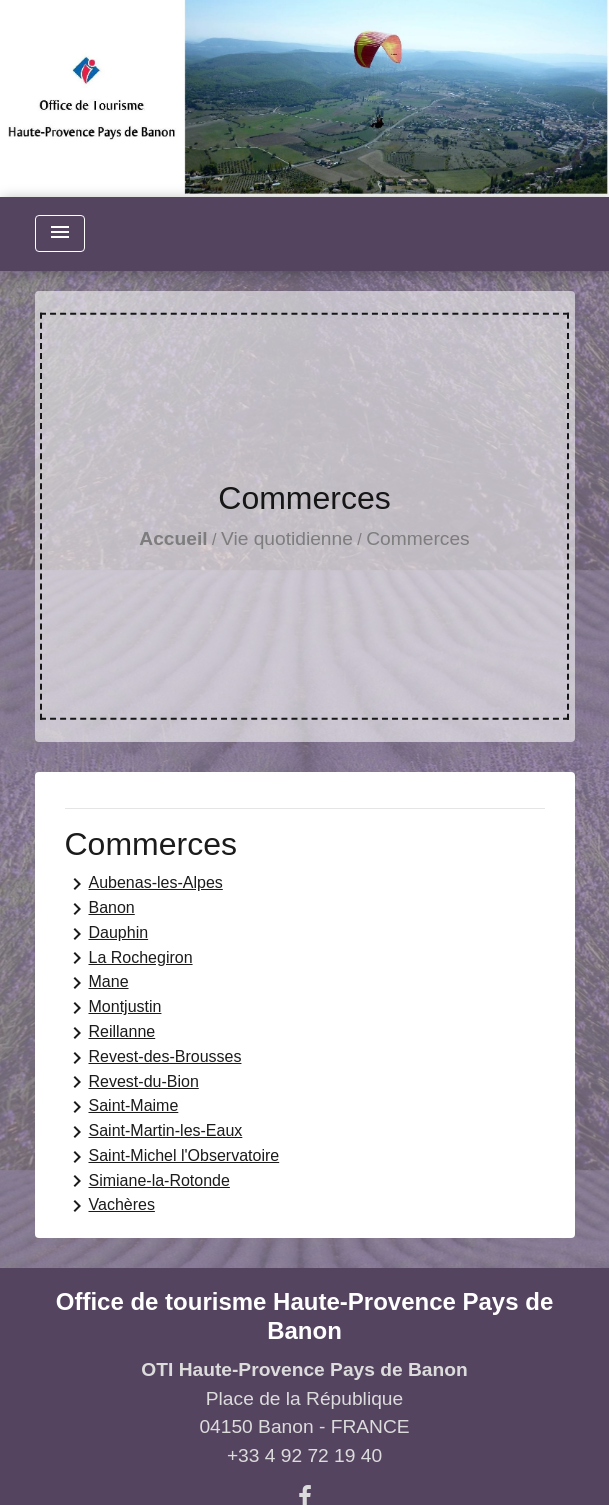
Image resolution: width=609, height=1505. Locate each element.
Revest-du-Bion (132, 1082)
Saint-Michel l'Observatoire (172, 1157)
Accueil (173, 538)
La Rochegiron (129, 958)
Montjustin (113, 1008)
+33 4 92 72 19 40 (304, 1455)
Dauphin (107, 934)
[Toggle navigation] (60, 233)
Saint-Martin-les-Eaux (154, 1132)
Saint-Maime (122, 1107)
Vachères (110, 1206)
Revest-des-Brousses (153, 1058)
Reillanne (110, 1033)
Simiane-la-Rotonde (147, 1181)
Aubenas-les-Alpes (144, 884)
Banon (100, 909)
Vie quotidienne (287, 538)
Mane (97, 983)
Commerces (417, 538)
